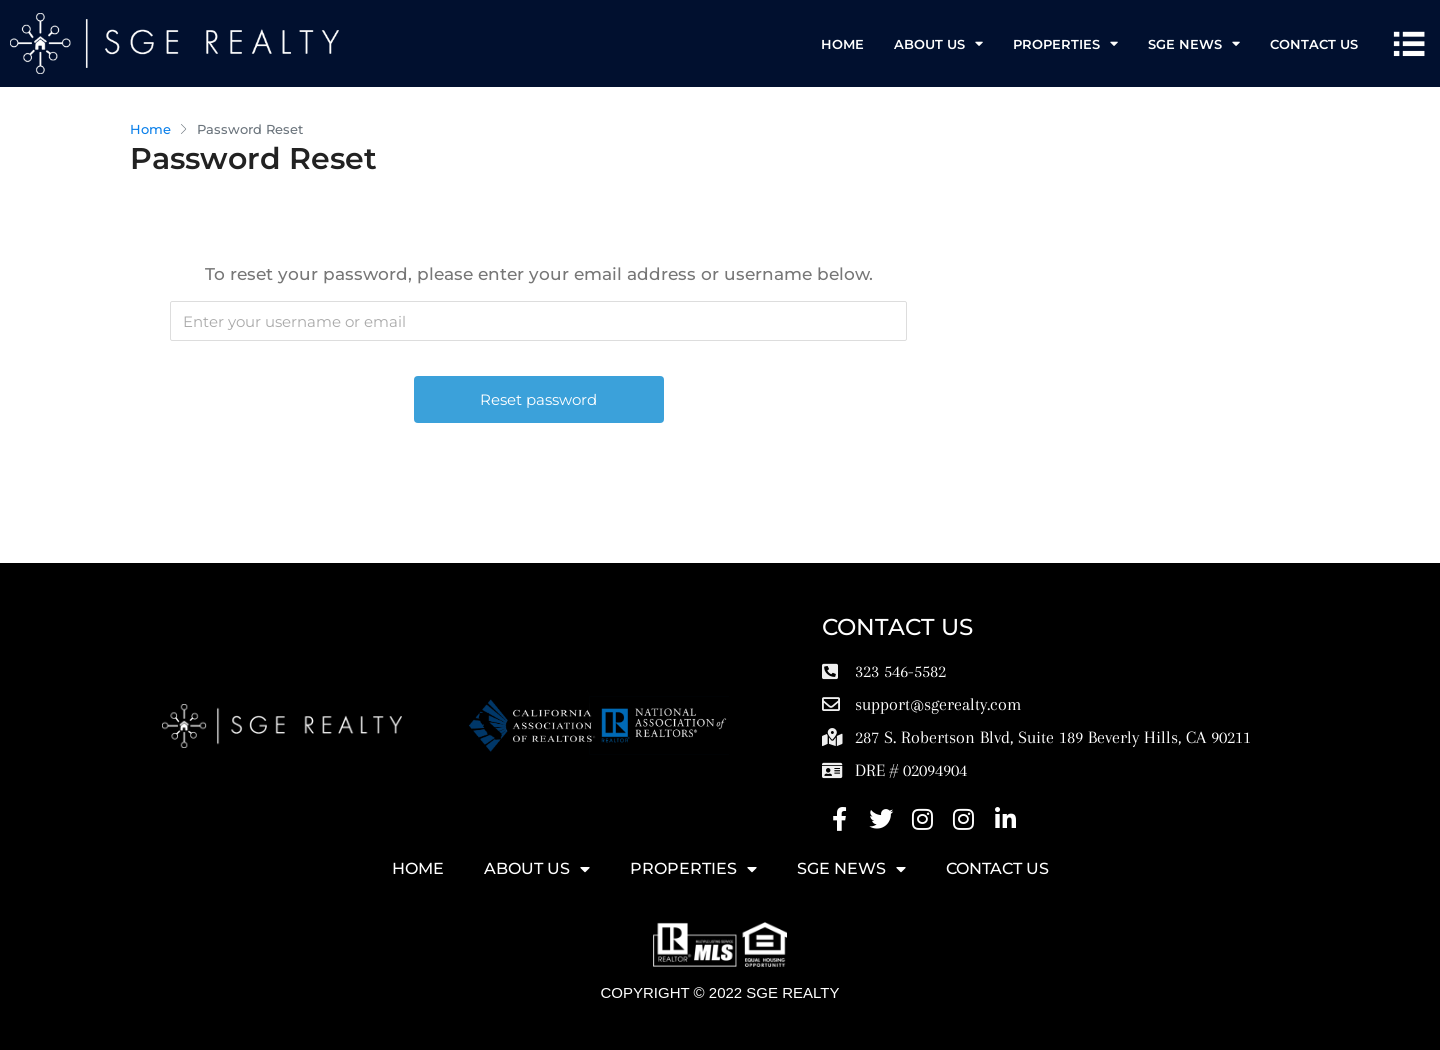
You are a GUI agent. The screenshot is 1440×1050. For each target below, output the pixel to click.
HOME (842, 44)
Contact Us (1314, 44)
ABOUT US (938, 43)
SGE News (1194, 43)
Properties (1065, 43)
